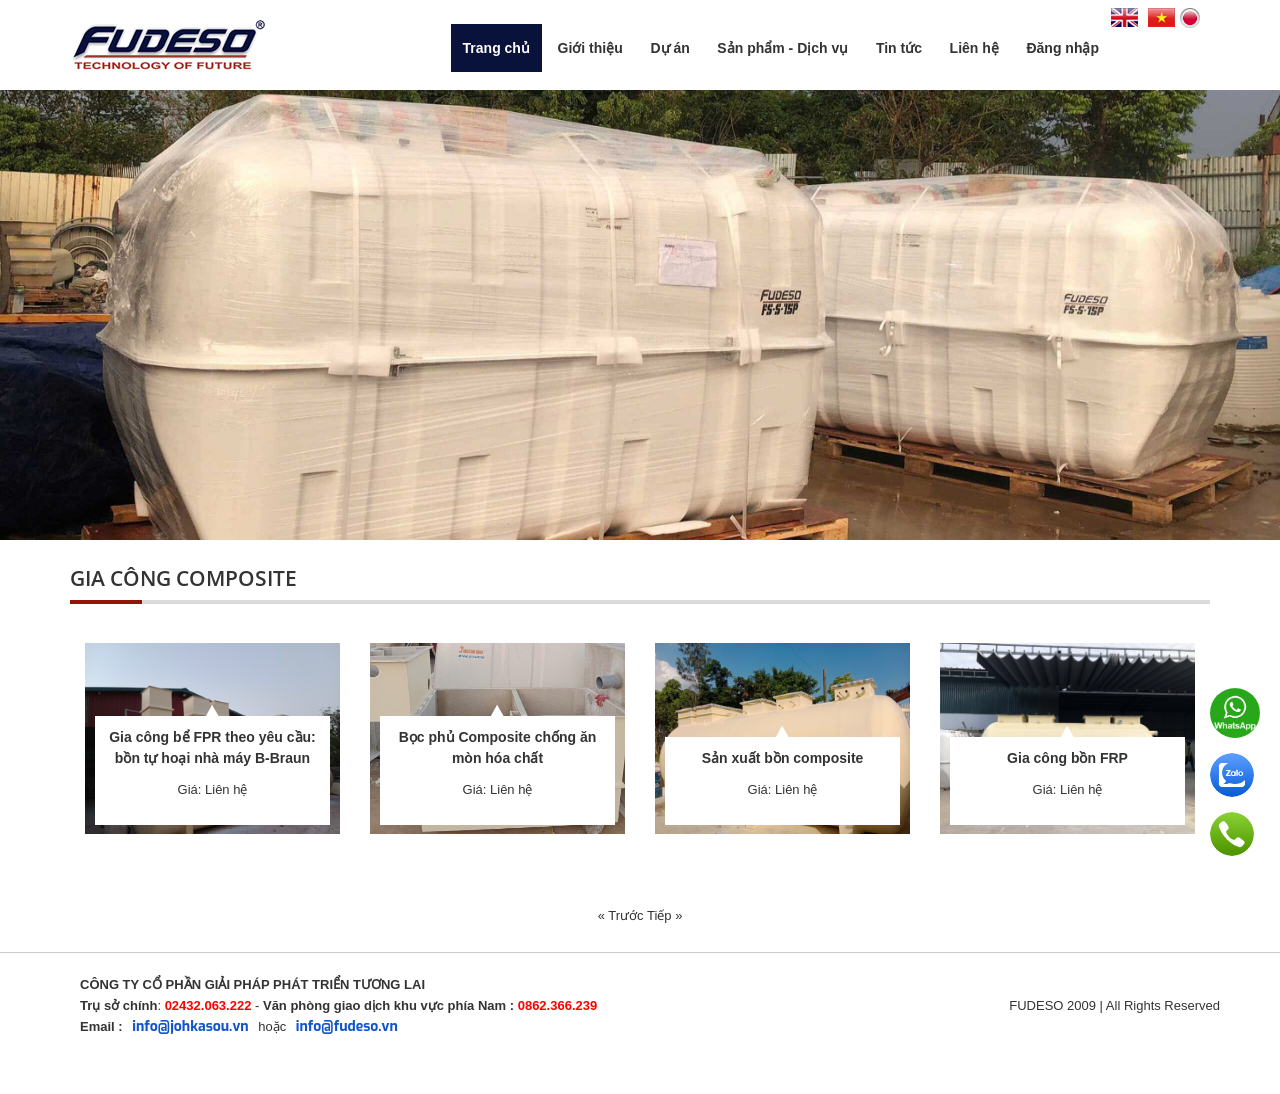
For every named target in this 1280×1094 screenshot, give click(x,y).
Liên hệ (974, 48)
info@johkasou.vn (190, 1026)
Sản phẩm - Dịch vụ (782, 48)
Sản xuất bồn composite (783, 758)
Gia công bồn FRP (1067, 758)
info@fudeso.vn (347, 1026)
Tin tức (899, 48)
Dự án (669, 48)
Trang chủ (496, 48)
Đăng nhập (1062, 48)
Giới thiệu (590, 48)
